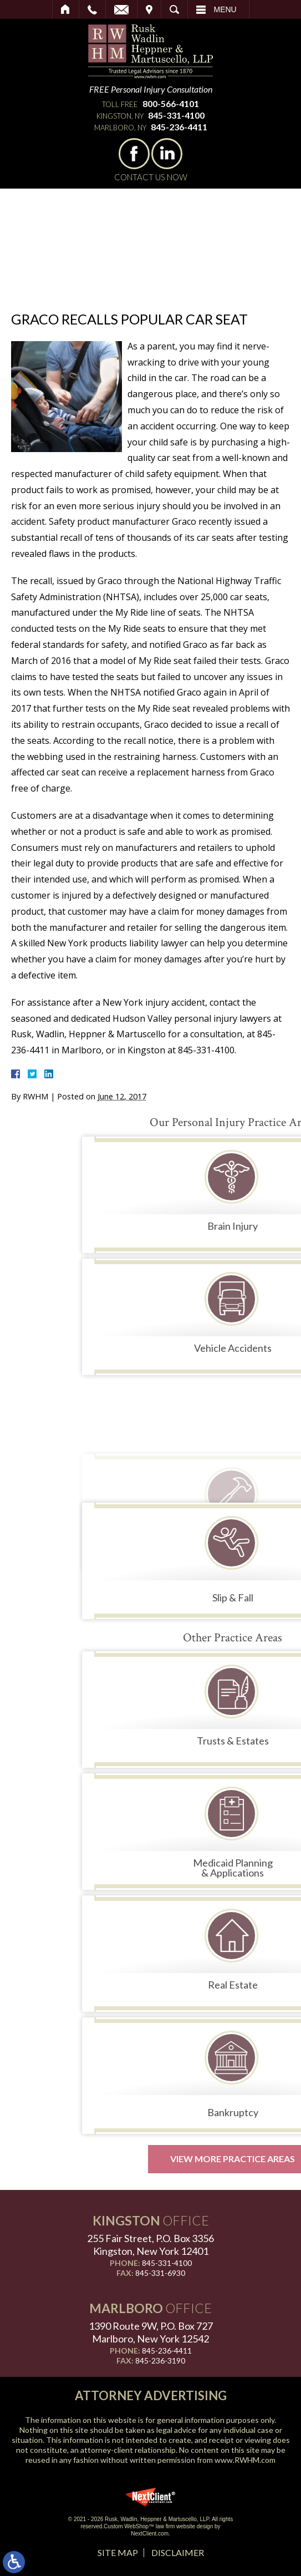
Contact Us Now (150, 177)
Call (92, 9)
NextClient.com (150, 2534)
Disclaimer (177, 2552)
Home (66, 9)
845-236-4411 (179, 126)
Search (174, 9)
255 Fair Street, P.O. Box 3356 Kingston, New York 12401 (150, 2244)
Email (121, 9)
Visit (149, 9)
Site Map (118, 2552)
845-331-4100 (176, 115)
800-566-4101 (170, 103)
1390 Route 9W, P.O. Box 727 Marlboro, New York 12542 (151, 2332)
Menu (225, 9)
